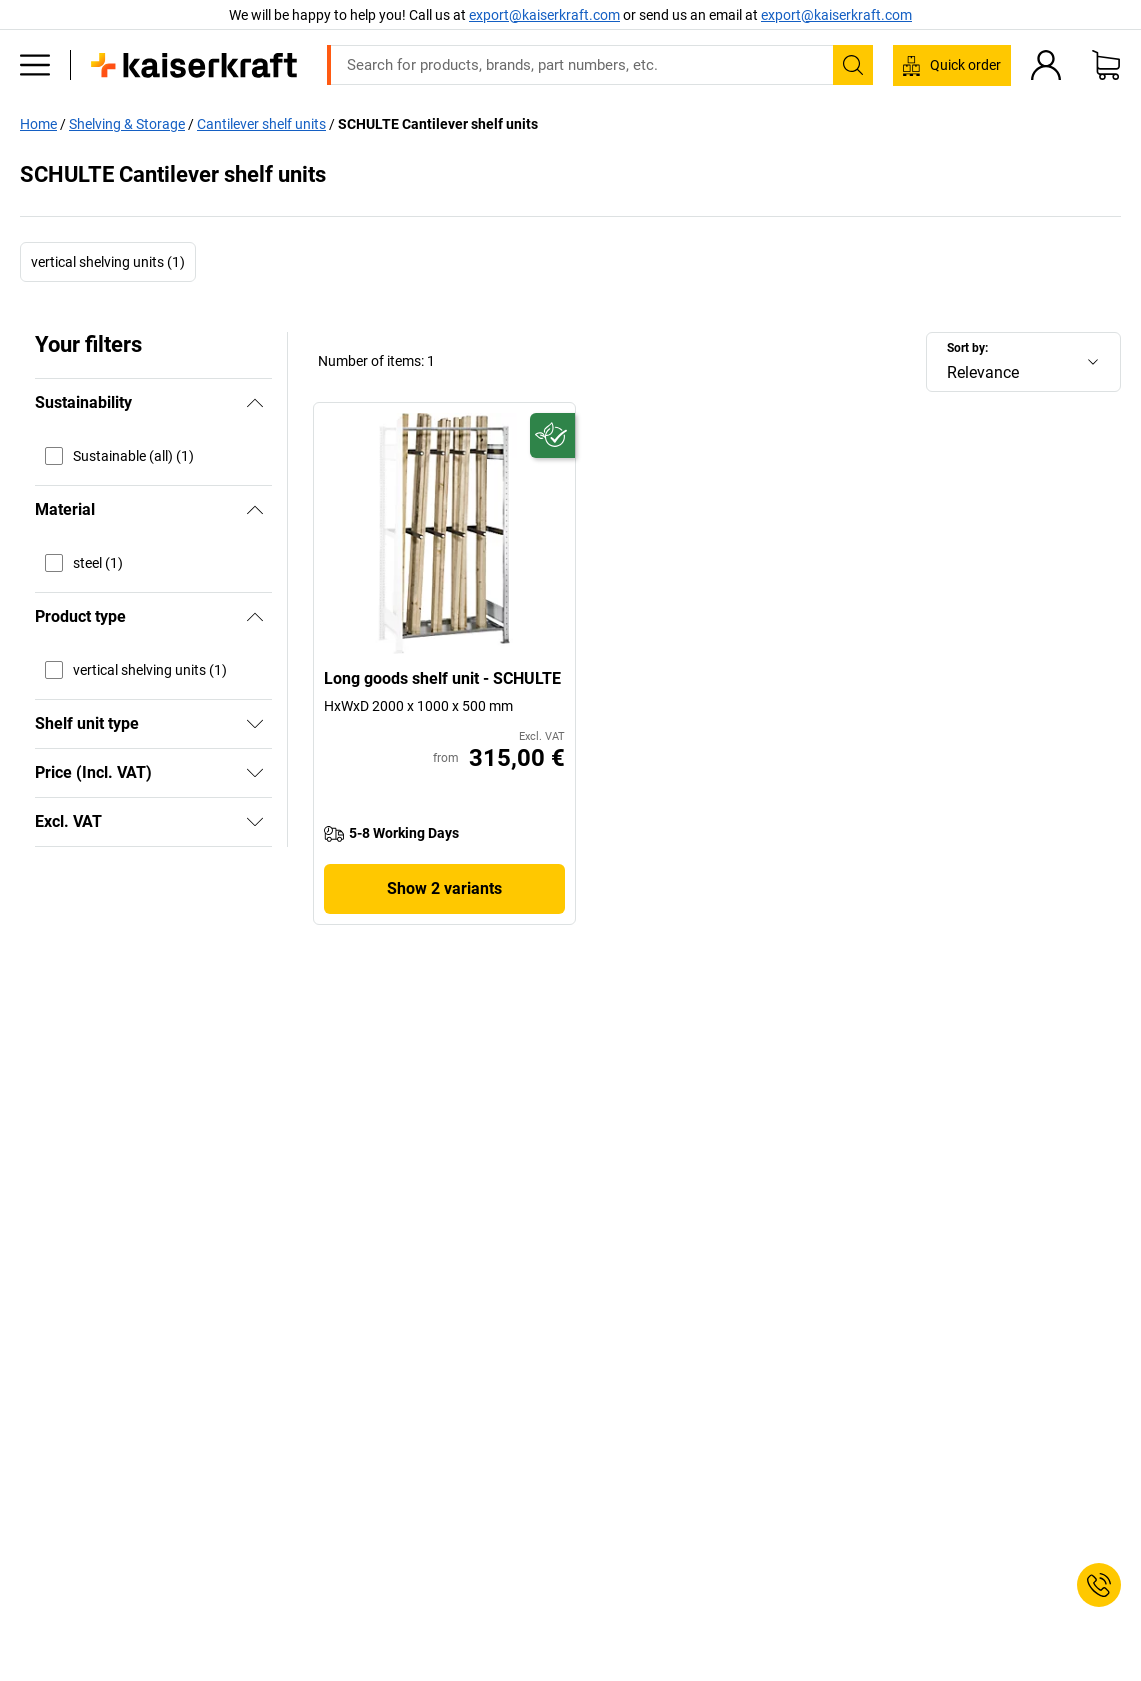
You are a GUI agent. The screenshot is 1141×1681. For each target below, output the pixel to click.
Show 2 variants (444, 888)
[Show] (255, 724)
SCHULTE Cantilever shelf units (438, 124)
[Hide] (255, 403)
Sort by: (967, 348)
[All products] (35, 65)
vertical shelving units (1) (108, 262)
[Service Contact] (1099, 1585)
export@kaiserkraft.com (836, 15)
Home (38, 124)
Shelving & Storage (127, 124)
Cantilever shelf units (261, 124)
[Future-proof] (552, 435)
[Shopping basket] (1106, 65)
